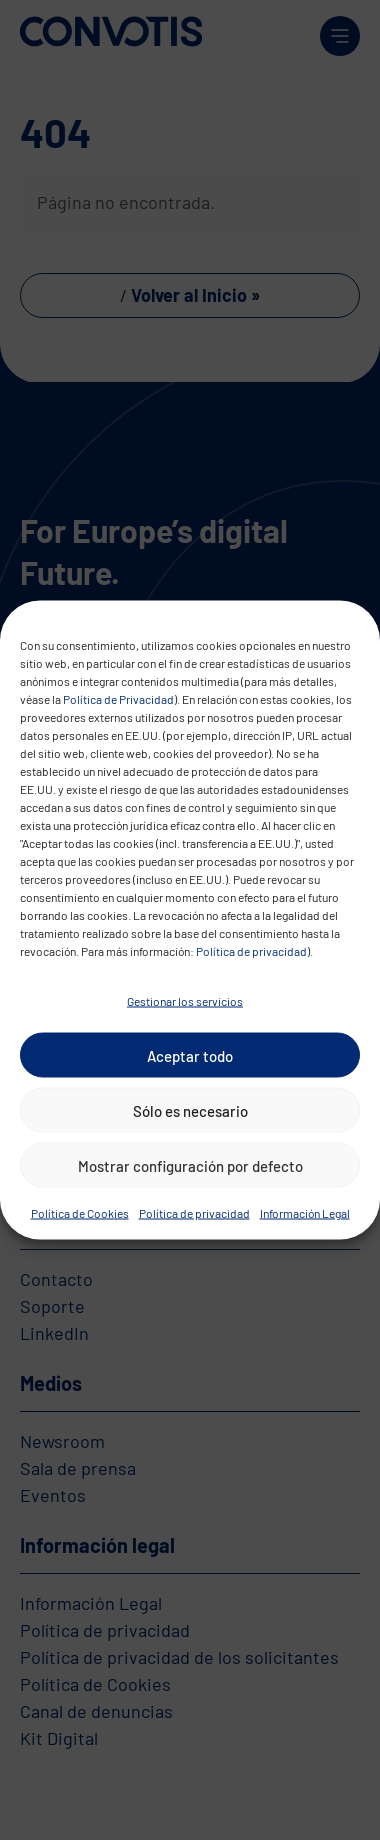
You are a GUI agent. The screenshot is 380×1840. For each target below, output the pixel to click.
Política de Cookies (80, 1213)
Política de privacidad (251, 951)
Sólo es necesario (190, 1110)
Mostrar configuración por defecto (190, 1165)
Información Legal (305, 1213)
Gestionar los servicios (185, 1001)
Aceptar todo (190, 1055)
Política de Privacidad (118, 699)
